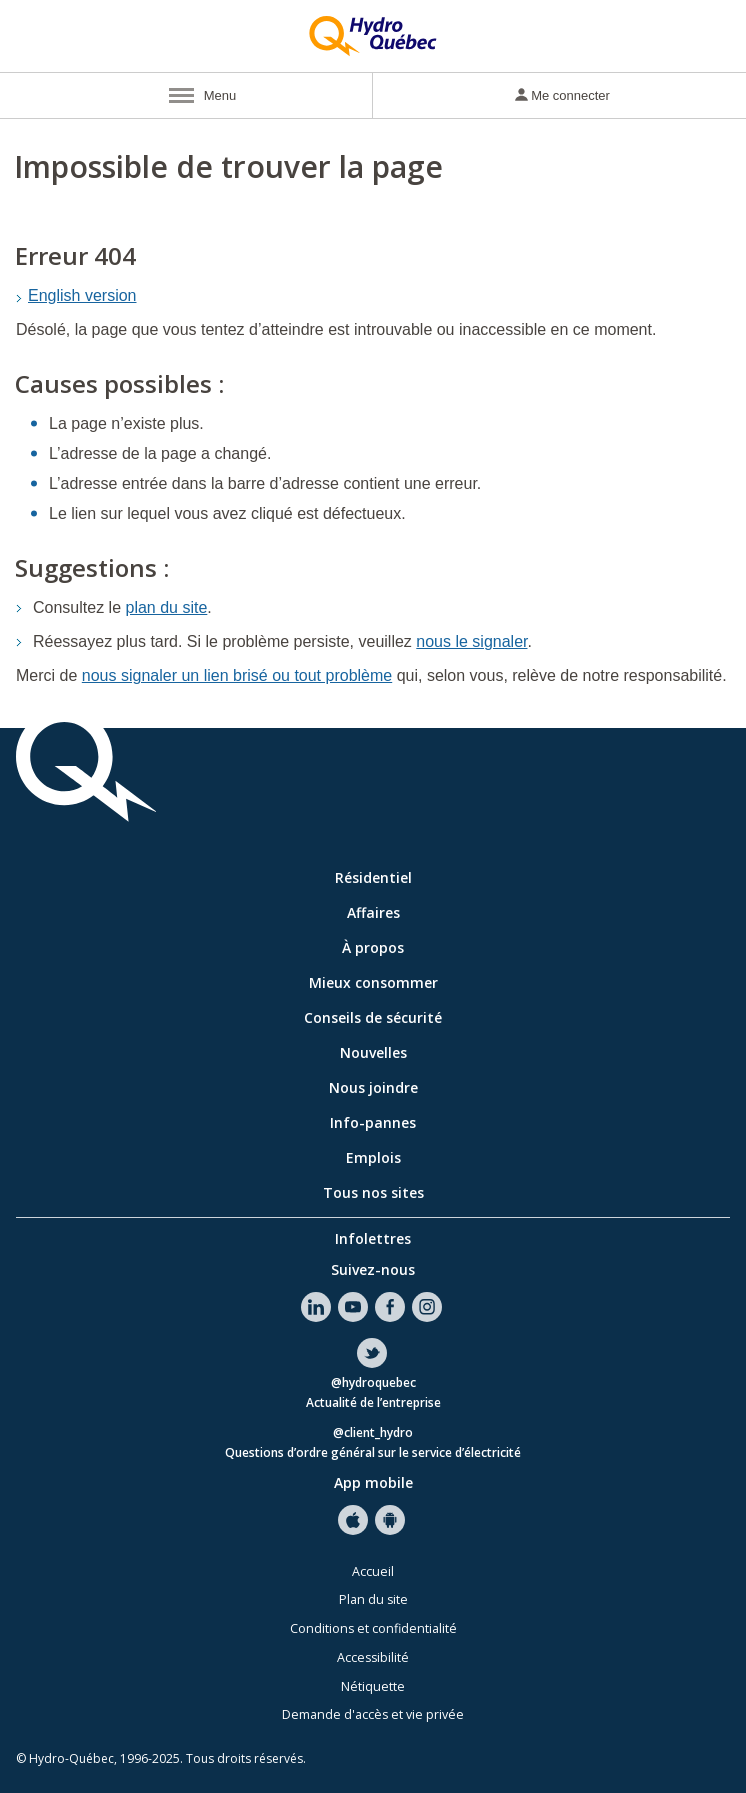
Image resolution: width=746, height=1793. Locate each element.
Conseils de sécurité (373, 1017)
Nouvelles (373, 1052)
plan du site (167, 607)
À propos (373, 947)
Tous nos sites (373, 1192)
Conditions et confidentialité (373, 1628)
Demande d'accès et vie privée (373, 1714)
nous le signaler (471, 641)
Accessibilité (373, 1657)
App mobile (373, 1482)
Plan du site (373, 1599)
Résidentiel (373, 877)
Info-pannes (373, 1122)
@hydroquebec (373, 1383)
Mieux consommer (373, 982)
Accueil (373, 1571)
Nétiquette (373, 1686)
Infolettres (373, 1238)
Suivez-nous (373, 1269)
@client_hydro (373, 1433)
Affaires (373, 912)
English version (82, 295)
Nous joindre (373, 1087)
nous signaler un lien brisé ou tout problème (237, 675)
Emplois (373, 1157)
